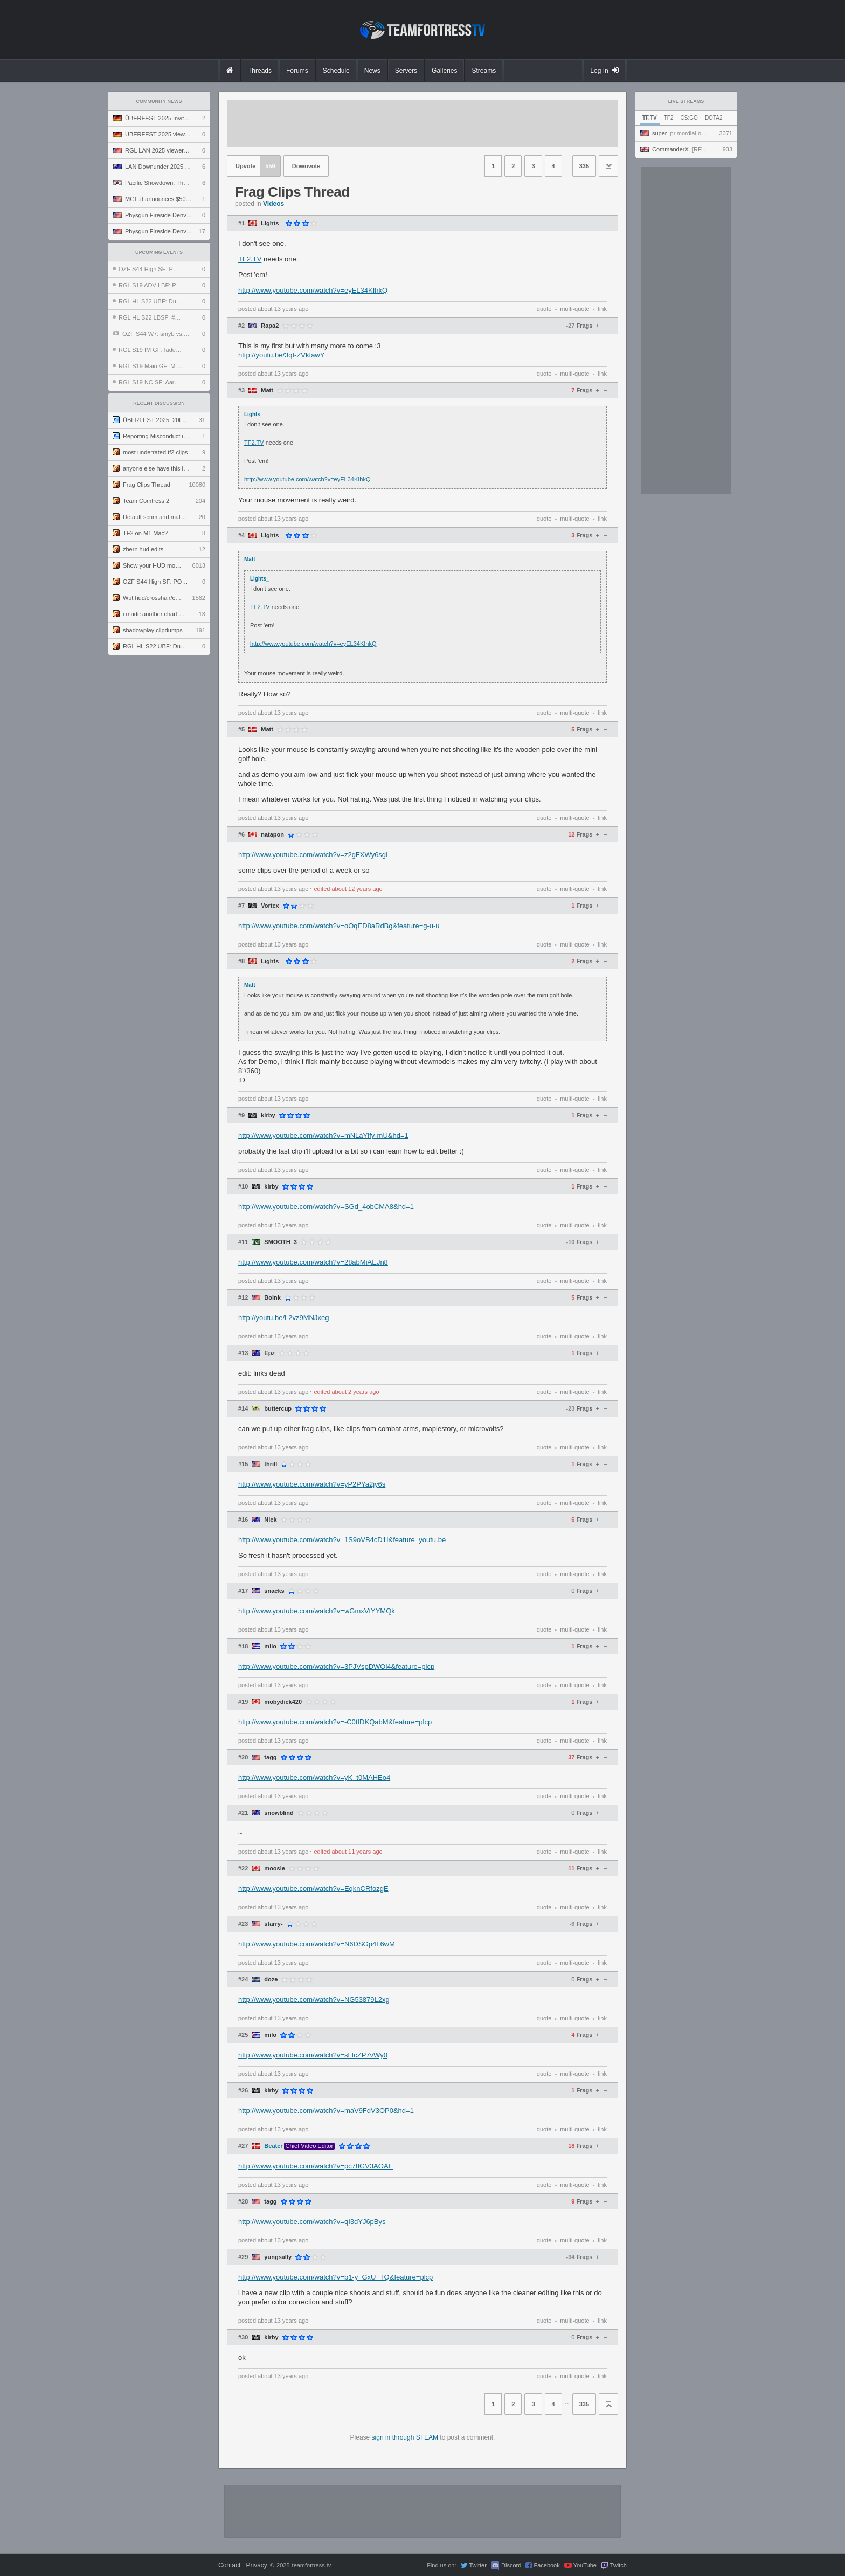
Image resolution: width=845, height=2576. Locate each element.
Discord (511, 2565)
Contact (229, 2565)
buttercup (278, 1409)
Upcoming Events (159, 252)
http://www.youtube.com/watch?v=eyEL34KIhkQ (312, 290)
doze (271, 1980)
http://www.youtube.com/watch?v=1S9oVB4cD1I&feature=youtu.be (342, 1540)
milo (270, 1646)
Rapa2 (270, 326)
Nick (270, 1520)
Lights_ (271, 223)
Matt (267, 390)
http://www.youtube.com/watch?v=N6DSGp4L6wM (316, 1944)
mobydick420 (283, 1702)
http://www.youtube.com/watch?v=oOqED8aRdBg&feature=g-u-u (339, 926)
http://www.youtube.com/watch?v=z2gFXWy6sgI (313, 855)
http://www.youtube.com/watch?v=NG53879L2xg (314, 1999)
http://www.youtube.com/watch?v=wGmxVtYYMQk (316, 1611)
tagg (270, 1757)
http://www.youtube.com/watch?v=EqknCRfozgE (313, 1888)
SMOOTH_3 (280, 1242)
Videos (273, 204)
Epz (269, 1353)
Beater (273, 2146)
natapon (272, 835)
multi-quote (574, 309)
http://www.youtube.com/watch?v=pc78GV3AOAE (315, 2166)
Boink (272, 1298)
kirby (268, 1115)
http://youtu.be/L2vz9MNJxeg (283, 1318)
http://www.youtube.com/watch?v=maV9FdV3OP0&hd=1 (326, 2111)
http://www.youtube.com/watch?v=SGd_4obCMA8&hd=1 (326, 1207)
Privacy (256, 2565)
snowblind (278, 1813)
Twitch (618, 2565)
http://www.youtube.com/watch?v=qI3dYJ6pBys (312, 2222)
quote (544, 309)
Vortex (270, 906)
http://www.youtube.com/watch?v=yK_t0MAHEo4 (314, 1777)
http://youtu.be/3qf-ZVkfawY (281, 355)
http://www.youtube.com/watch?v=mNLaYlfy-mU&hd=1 (323, 1135)
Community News (159, 101)
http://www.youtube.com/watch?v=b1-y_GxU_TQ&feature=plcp (335, 2277)
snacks (274, 1591)
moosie (274, 1868)
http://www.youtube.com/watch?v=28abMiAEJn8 (313, 1262)
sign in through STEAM (405, 2437)
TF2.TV (249, 259)
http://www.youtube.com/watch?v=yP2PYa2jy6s (311, 1484)
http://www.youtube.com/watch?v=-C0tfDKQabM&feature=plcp (335, 1722)
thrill (270, 1464)
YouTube (585, 2565)
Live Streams (686, 101)
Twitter (477, 2565)
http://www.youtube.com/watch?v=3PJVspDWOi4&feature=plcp (336, 1666)
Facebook (546, 2565)
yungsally (278, 2257)
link (602, 309)
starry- (273, 1924)
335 (584, 166)
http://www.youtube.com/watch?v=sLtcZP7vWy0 (312, 2055)
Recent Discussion (159, 403)
